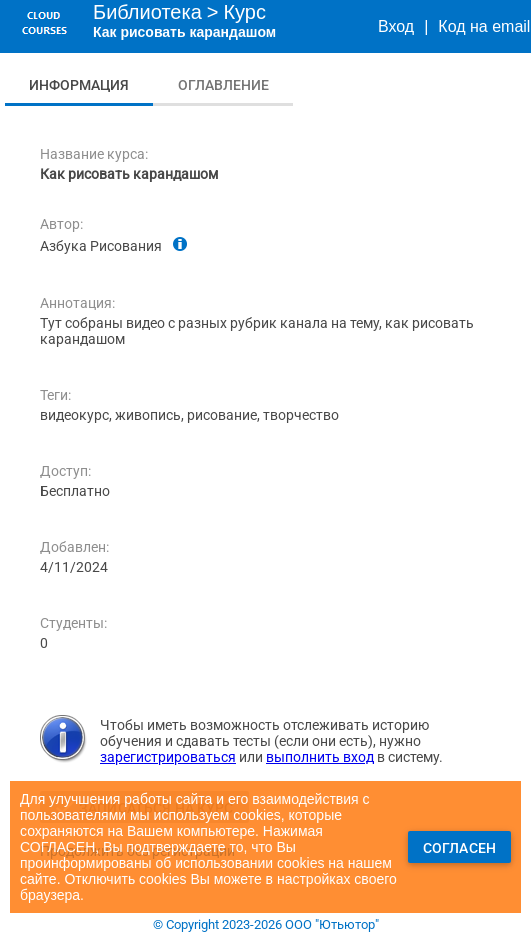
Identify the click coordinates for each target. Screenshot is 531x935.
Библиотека (147, 12)
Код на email (484, 26)
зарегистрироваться (168, 757)
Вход (396, 26)
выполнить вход (320, 757)
